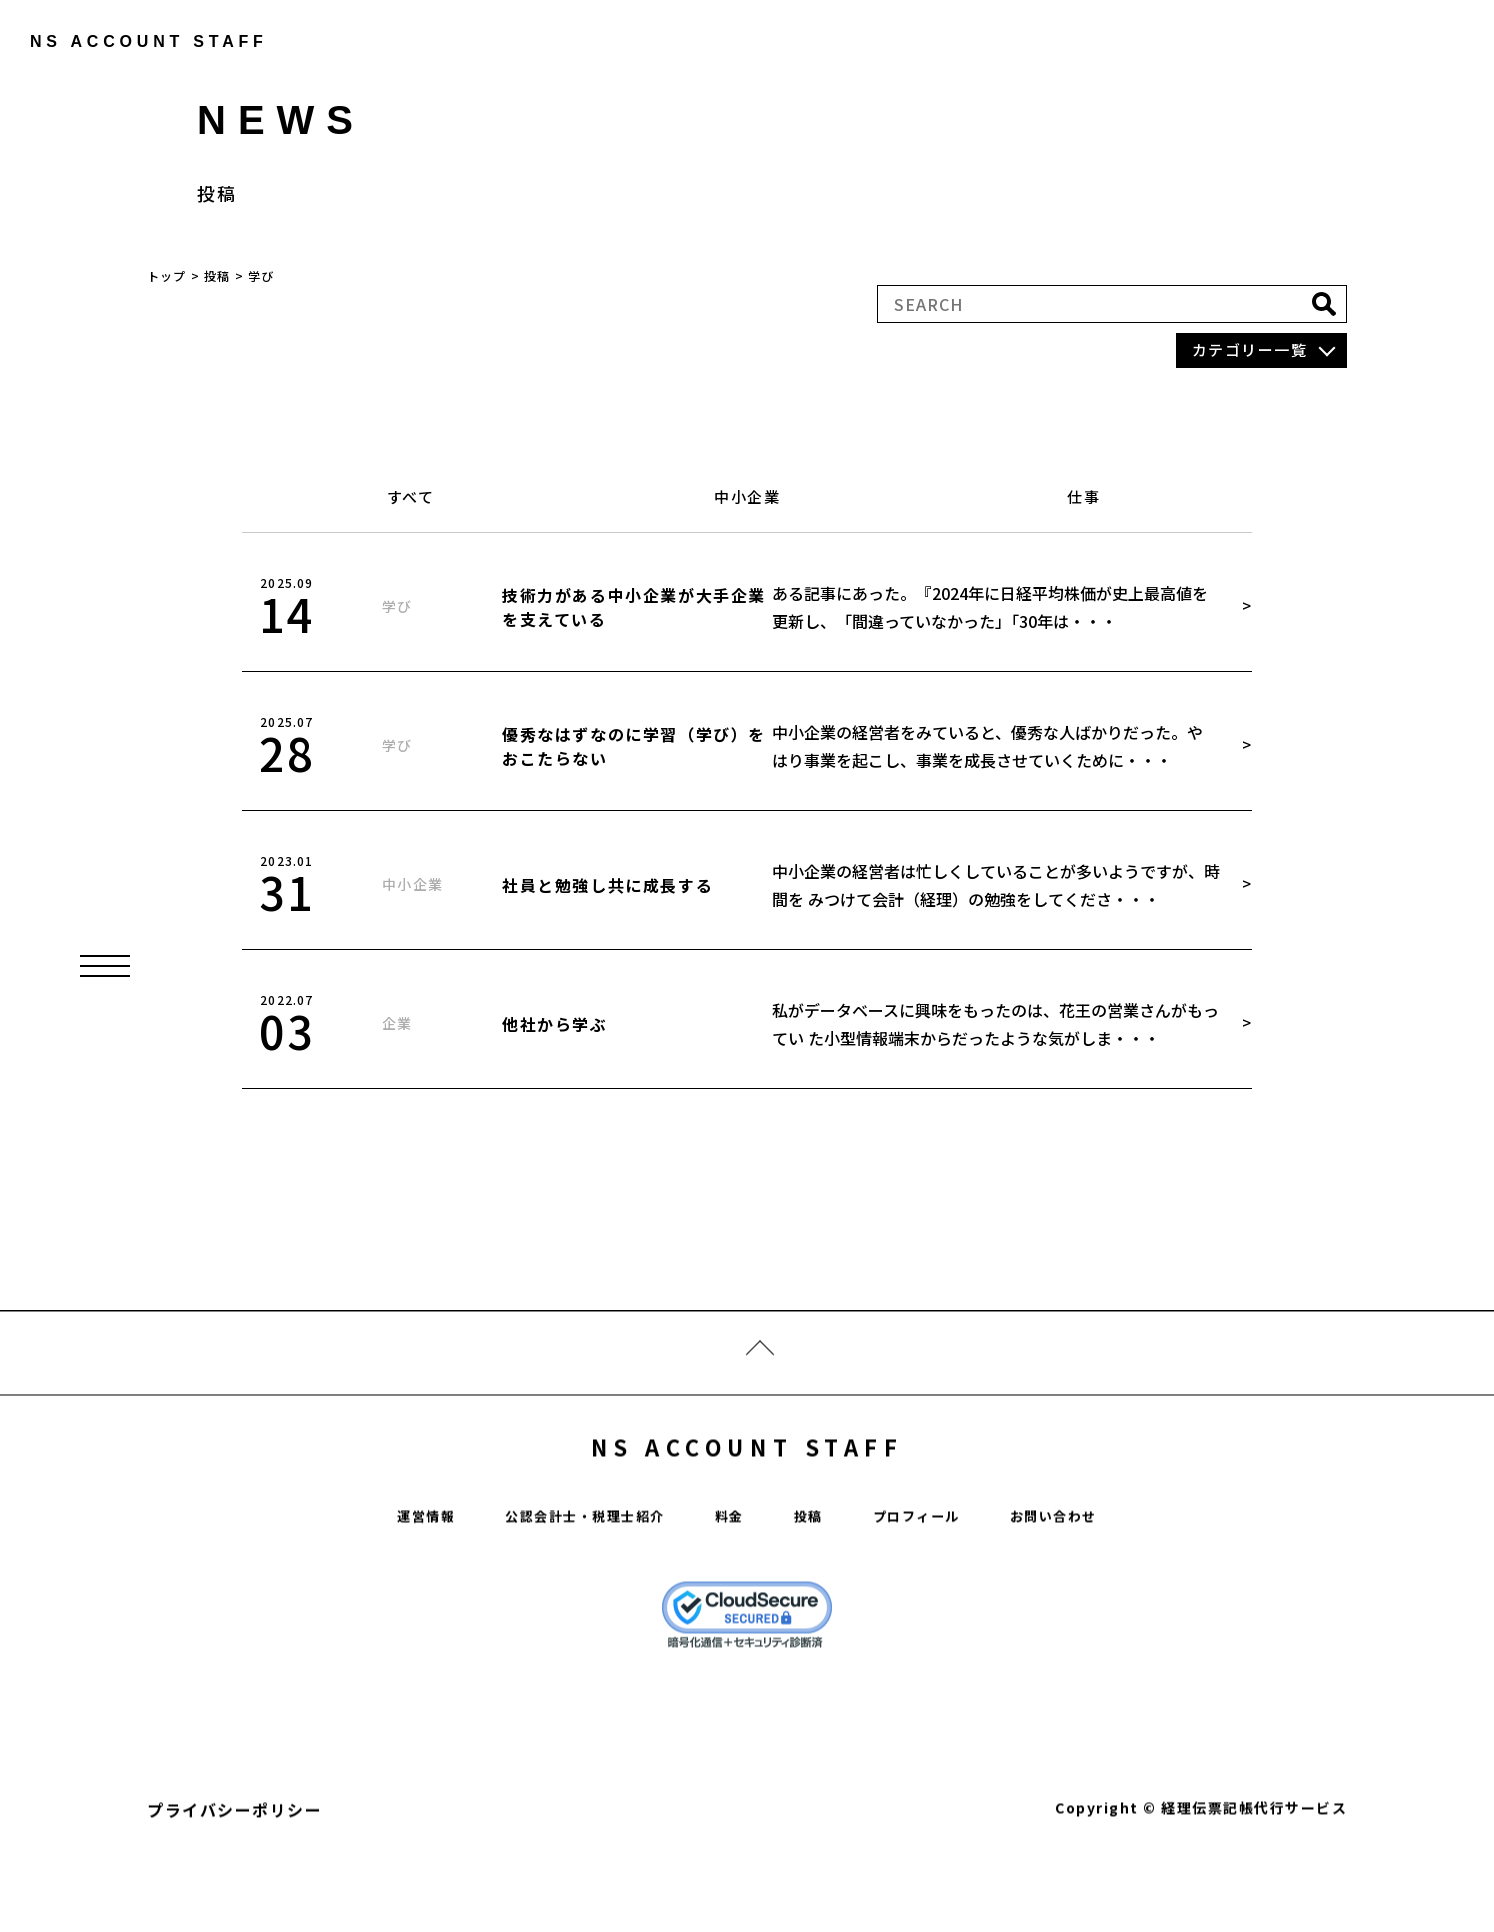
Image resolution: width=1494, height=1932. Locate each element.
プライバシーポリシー (234, 1872)
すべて (411, 496)
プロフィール (935, 1577)
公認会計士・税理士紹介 (567, 1577)
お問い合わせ (1090, 1577)
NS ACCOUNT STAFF (747, 1498)
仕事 (1083, 496)
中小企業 (747, 496)
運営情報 (386, 1577)
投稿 (815, 1577)
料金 (730, 1577)
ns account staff (135, 41)
